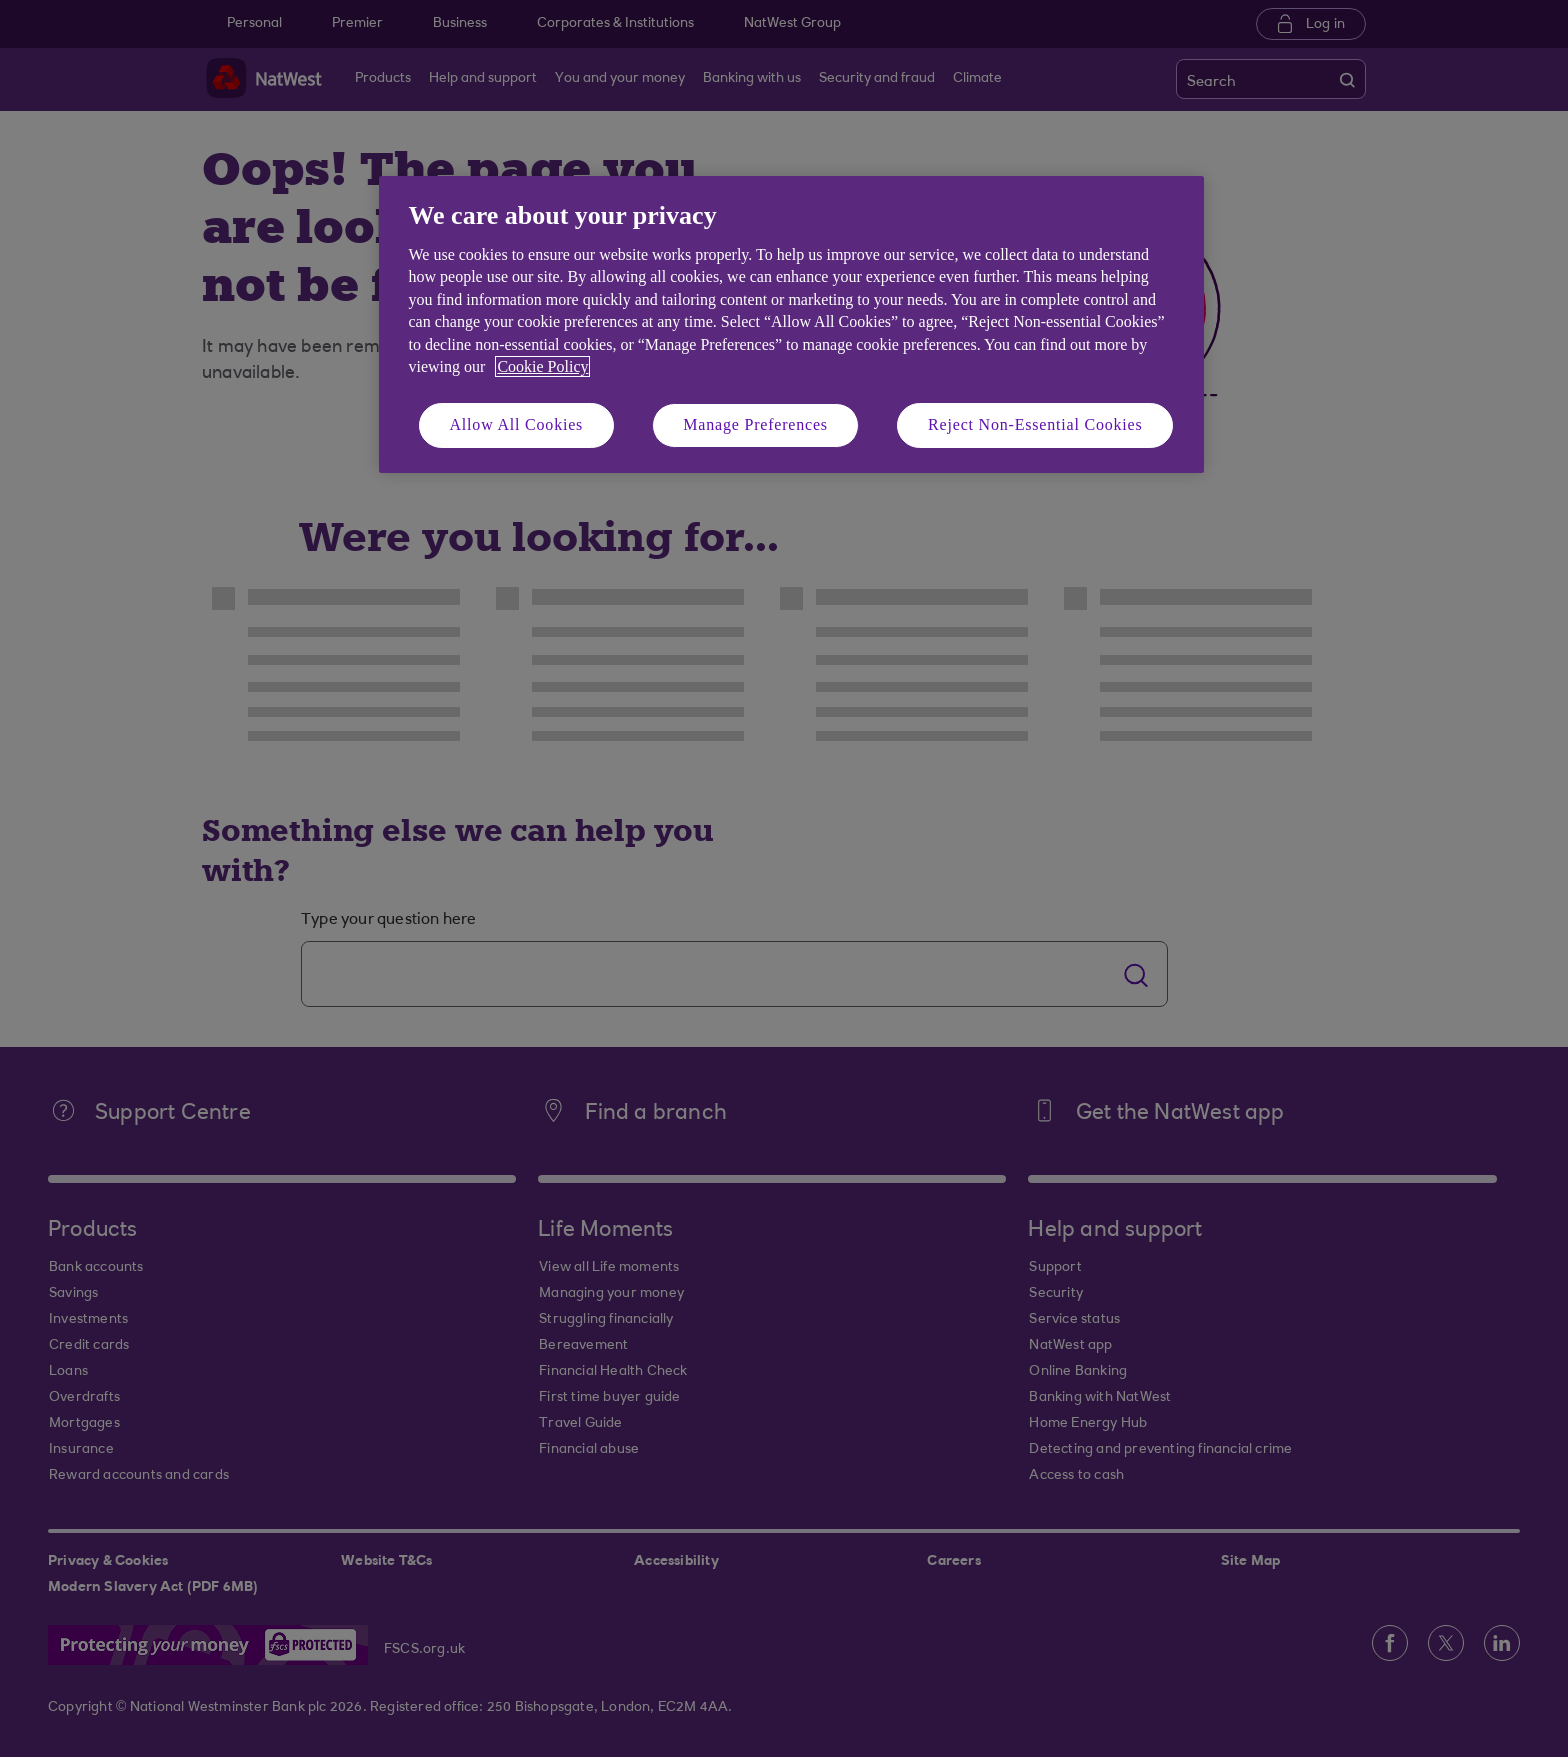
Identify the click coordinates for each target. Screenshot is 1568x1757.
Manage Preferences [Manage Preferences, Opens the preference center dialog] (755, 424)
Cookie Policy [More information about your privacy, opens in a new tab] (542, 366)
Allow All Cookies (517, 424)
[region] (791, 324)
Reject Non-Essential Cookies (1035, 424)
